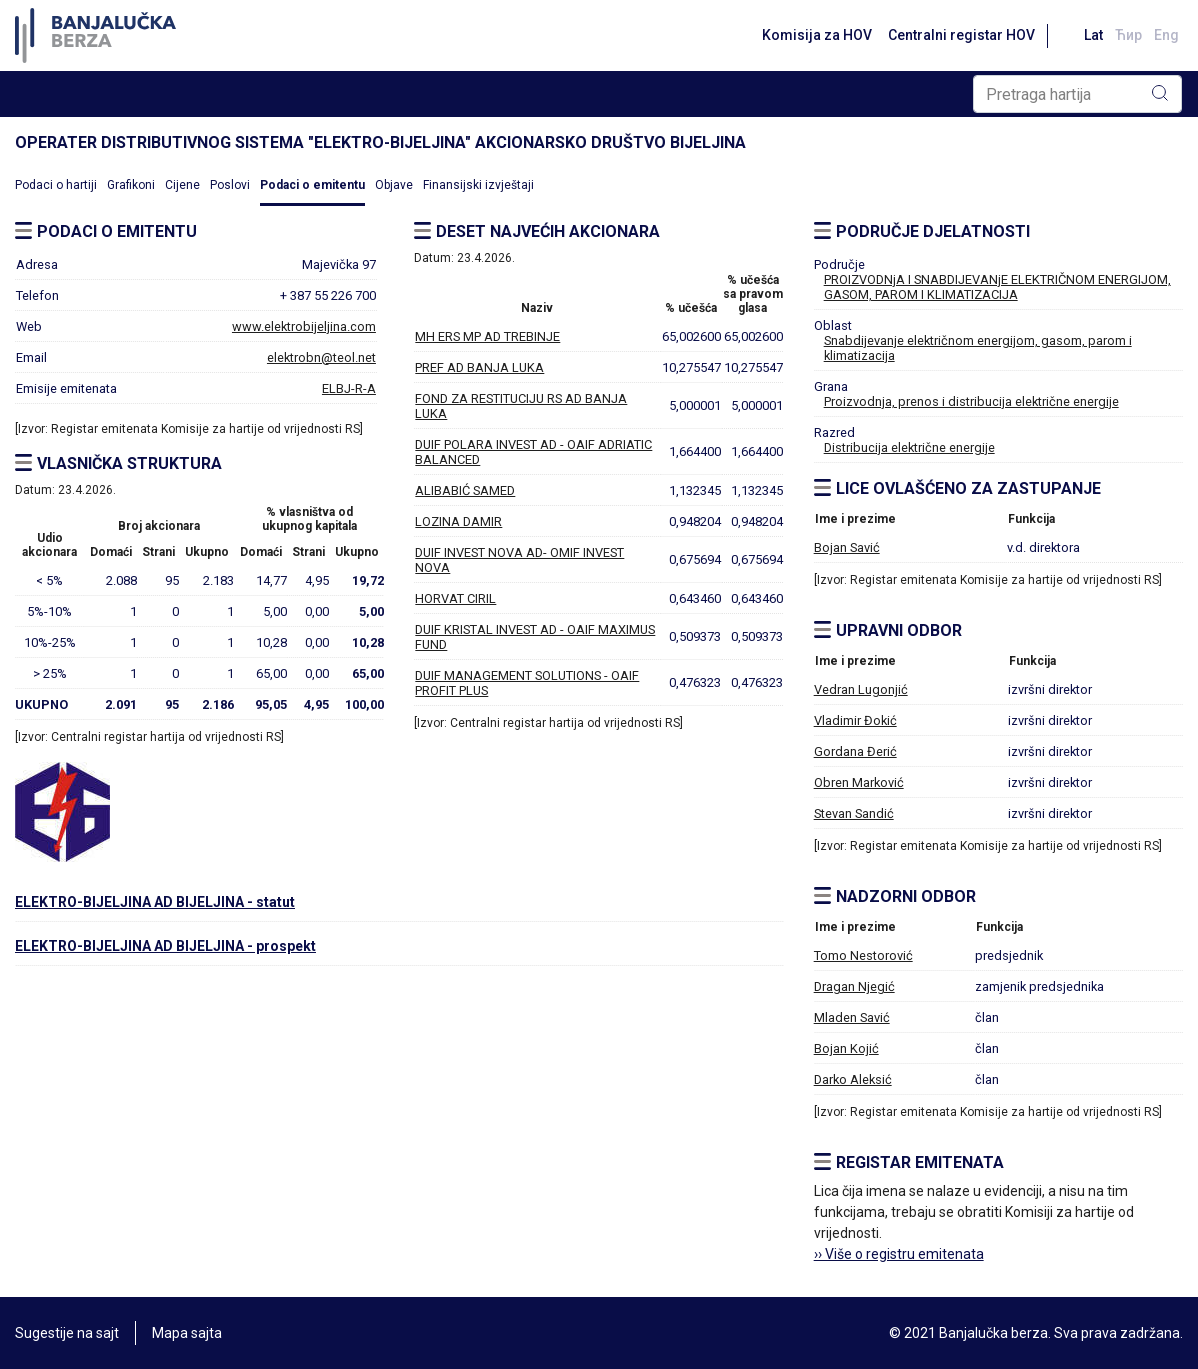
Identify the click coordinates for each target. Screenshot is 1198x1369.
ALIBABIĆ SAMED (465, 490)
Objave (394, 185)
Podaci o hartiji (56, 185)
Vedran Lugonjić (861, 689)
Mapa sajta (187, 1333)
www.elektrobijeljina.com (304, 326)
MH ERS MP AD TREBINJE (487, 336)
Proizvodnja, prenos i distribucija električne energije (971, 401)
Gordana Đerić (855, 751)
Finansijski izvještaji (478, 185)
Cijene (182, 185)
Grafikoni (131, 185)
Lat (1093, 35)
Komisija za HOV (817, 35)
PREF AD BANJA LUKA (479, 367)
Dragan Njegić (854, 986)
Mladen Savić (852, 1017)
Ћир (1128, 35)
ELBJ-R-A (349, 388)
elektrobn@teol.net (321, 357)
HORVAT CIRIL (455, 598)
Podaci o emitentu (312, 185)
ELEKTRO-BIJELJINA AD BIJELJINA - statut (155, 902)
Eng (1166, 35)
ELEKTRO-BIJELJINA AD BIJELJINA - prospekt (165, 946)
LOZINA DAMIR (458, 521)
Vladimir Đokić (855, 720)
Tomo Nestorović (863, 955)
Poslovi (230, 185)
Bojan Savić (847, 547)
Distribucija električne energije (909, 447)
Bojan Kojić (846, 1048)
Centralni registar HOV (961, 35)
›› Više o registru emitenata (899, 1254)
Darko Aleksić (853, 1079)
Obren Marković (859, 782)
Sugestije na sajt (67, 1333)
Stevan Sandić (854, 813)
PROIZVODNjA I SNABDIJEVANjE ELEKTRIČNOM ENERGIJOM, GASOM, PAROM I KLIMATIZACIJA (997, 287)
